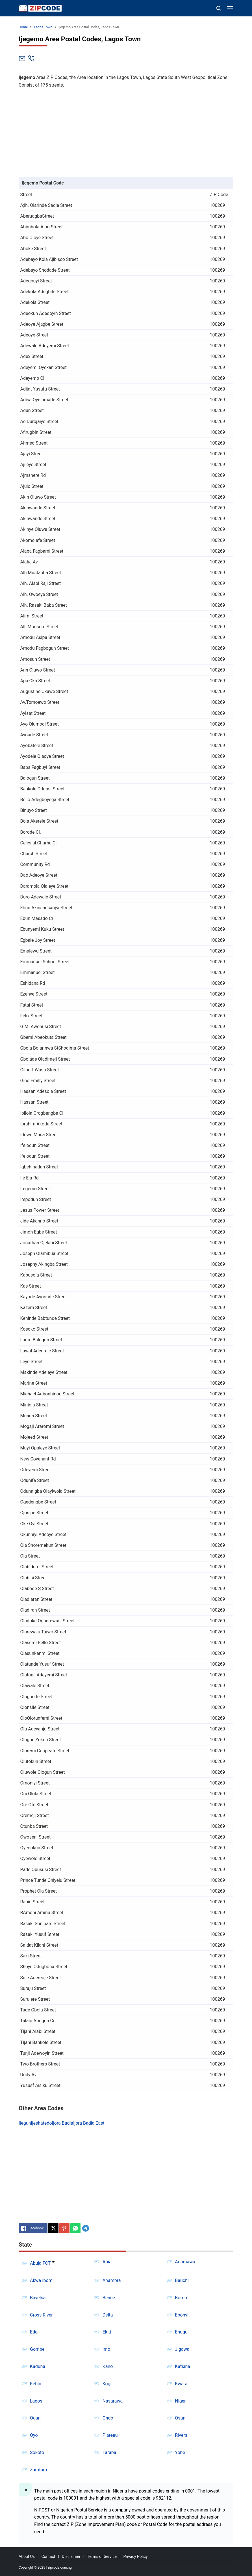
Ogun (35, 2418)
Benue (109, 2297)
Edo (34, 2332)
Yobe (180, 2452)
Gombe (37, 2349)
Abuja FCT (40, 2263)
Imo (106, 2349)
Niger (180, 2401)
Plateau (110, 2435)
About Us (27, 2556)
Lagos (36, 2401)
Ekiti (107, 2332)
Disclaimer (71, 2556)
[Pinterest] (64, 2228)
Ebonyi (181, 2315)
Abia (107, 2261)
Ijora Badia (62, 2123)
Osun (180, 2418)
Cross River (41, 2315)
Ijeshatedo (41, 2123)
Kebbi (35, 2383)
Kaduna (37, 2366)
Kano (108, 2366)
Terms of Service (102, 2556)
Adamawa (185, 2261)
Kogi (107, 2383)
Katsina (182, 2366)
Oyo (34, 2435)
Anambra (112, 2280)
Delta (108, 2315)
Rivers (181, 2435)
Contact (48, 2556)
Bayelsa (37, 2297)
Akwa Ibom (41, 2280)
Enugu (181, 2332)
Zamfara (38, 2469)
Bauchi (182, 2280)
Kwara (181, 2383)
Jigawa (182, 2349)
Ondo (108, 2418)
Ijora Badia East (89, 2123)
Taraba (109, 2452)
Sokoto (37, 2452)
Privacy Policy (135, 2556)
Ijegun (25, 2123)
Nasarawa (113, 2401)
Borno (181, 2297)
